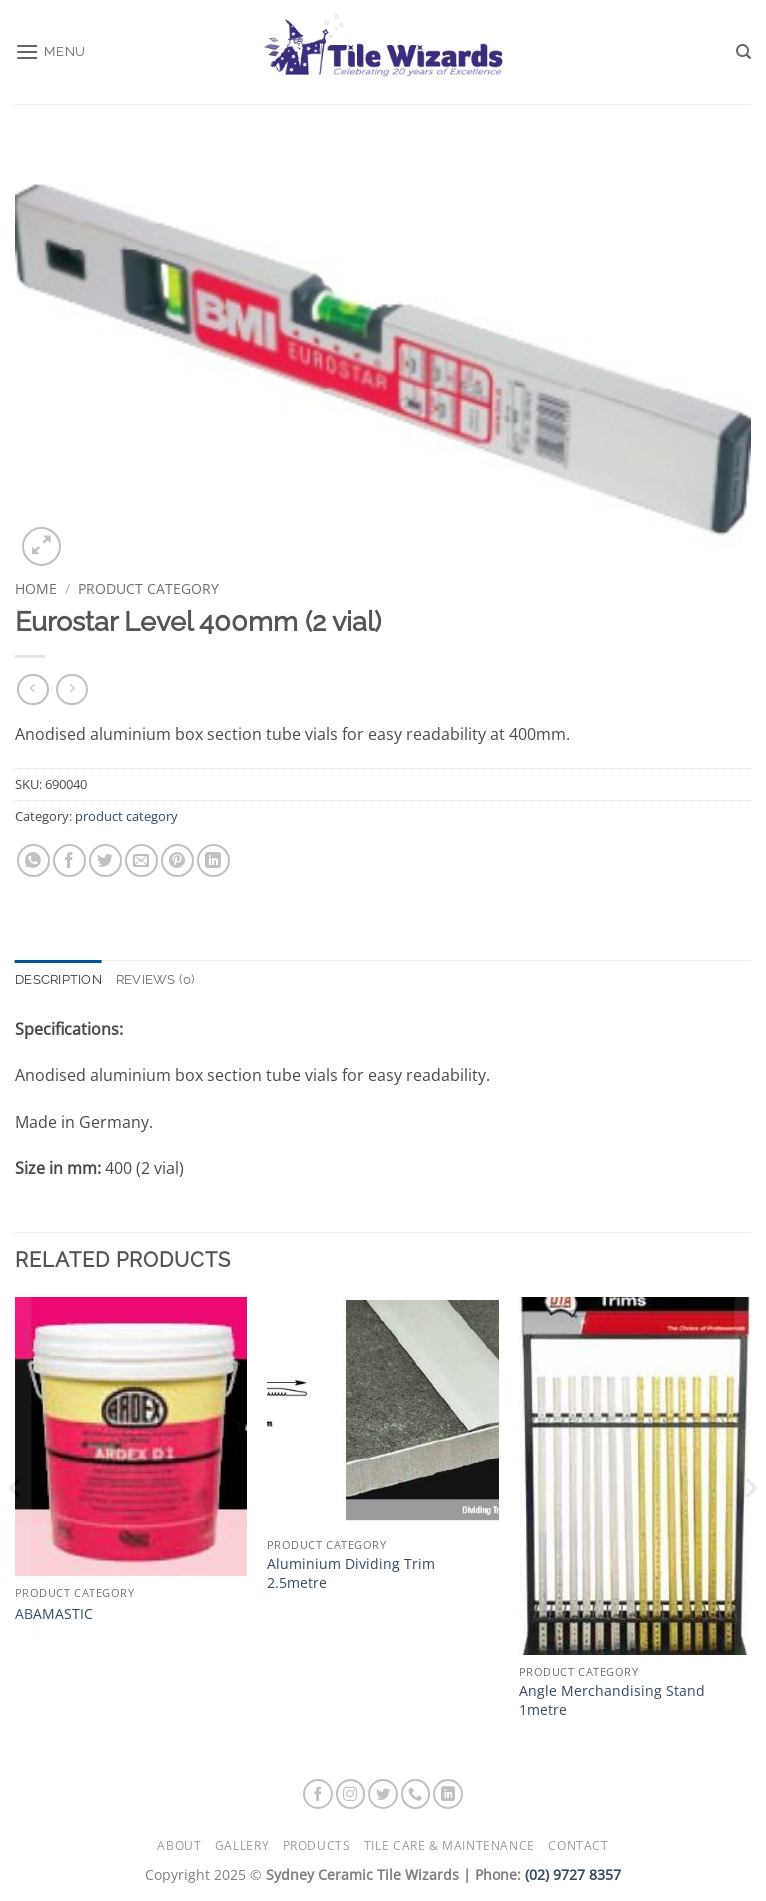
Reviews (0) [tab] (155, 979)
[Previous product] (71, 689)
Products (317, 1845)
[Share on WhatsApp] (33, 860)
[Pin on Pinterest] (177, 860)
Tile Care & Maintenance (449, 1845)
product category (148, 588)
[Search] (743, 52)
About (179, 1845)
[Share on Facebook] (69, 860)
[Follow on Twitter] (383, 1794)
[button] (50, 51)
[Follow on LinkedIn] (448, 1794)
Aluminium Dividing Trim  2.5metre (358, 1573)
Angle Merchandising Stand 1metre (612, 1700)
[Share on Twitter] (105, 860)
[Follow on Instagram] (351, 1794)
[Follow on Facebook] (318, 1794)
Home (36, 588)
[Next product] (32, 689)
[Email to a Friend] (141, 860)
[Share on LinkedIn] (213, 860)
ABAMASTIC (54, 1614)
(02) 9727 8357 (573, 1874)
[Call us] (416, 1794)
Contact (578, 1845)
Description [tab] (58, 979)
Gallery (242, 1845)
